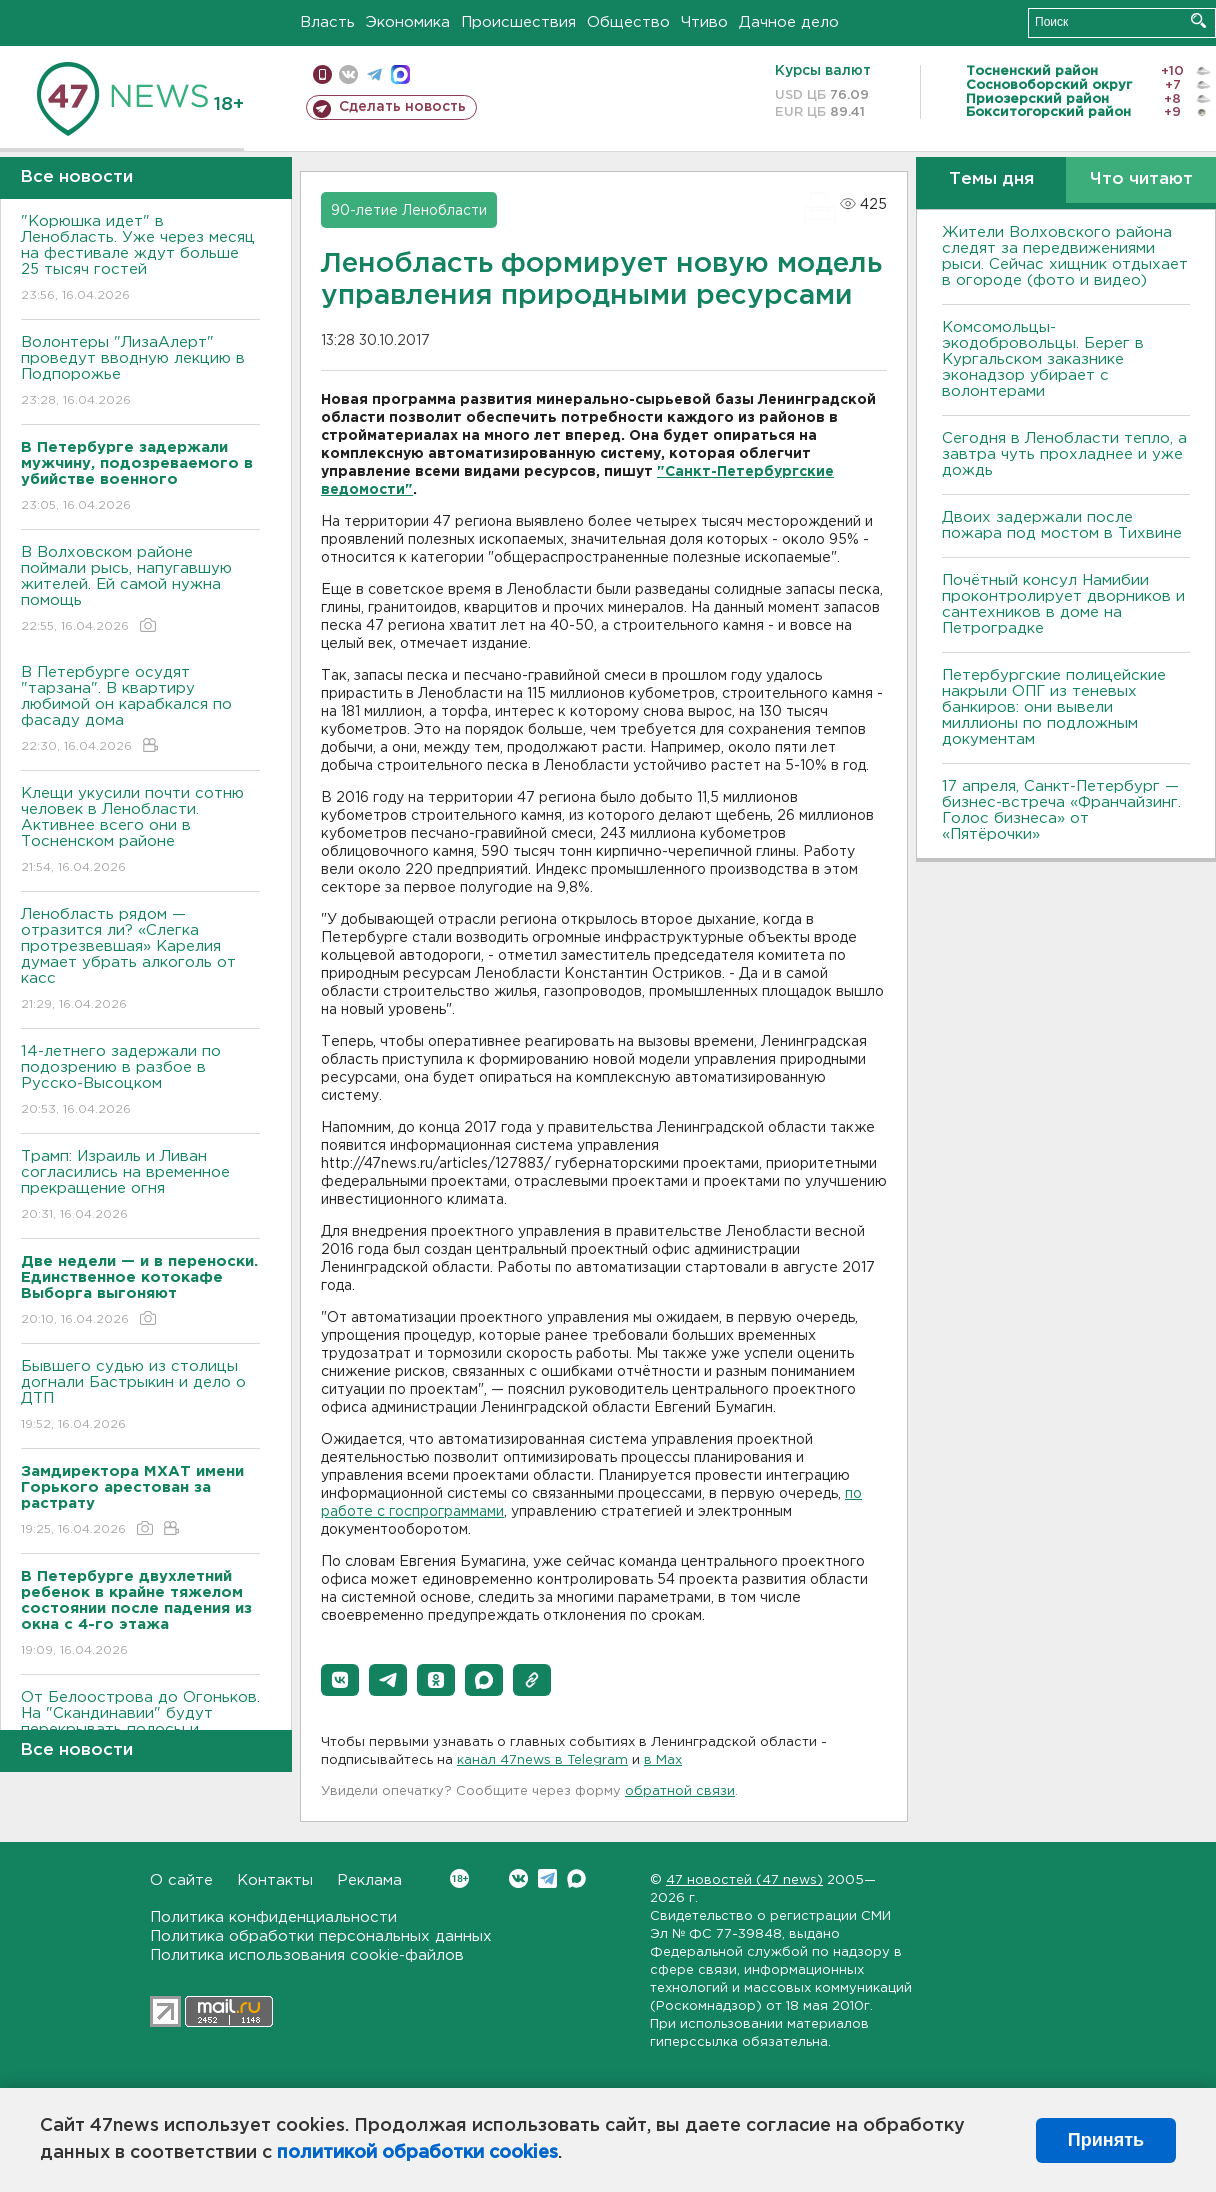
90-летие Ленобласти (409, 211)
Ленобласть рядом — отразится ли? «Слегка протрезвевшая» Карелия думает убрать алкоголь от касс (140, 960)
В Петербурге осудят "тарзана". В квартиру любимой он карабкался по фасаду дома (140, 710)
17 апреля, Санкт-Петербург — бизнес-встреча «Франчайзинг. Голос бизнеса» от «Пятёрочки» (1061, 810)
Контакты (275, 1880)
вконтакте (348, 74)
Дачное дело (789, 22)
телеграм (374, 74)
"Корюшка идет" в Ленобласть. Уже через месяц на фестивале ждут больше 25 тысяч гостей (140, 259)
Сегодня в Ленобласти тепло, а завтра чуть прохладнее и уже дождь (1064, 454)
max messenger (400, 74)
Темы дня (991, 179)
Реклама (369, 1880)
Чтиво (704, 22)
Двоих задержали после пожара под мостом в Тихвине (1064, 525)
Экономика (408, 22)
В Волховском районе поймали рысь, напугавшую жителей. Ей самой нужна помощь (140, 590)
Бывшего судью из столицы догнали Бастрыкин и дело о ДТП (140, 1396)
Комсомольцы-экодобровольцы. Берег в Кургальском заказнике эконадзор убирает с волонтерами (1043, 359)
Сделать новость (402, 107)
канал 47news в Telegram (542, 1760)
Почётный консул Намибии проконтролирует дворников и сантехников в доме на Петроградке (1063, 604)
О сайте (181, 1880)
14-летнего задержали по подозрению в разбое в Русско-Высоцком (140, 1081)
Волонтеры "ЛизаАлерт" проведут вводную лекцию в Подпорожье (140, 372)
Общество (628, 22)
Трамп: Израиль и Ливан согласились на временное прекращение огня (140, 1186)
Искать (1198, 20)
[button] (340, 1680)
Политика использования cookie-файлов (307, 1955)
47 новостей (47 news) (744, 1880)
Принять (1106, 2140)
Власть (327, 22)
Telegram (547, 1878)
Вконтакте (459, 1878)
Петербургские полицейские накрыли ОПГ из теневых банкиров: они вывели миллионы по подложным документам (1054, 707)
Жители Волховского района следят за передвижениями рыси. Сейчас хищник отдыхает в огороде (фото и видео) (1065, 256)
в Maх (663, 1760)
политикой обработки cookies (417, 2153)
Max (576, 1878)
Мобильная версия (322, 74)
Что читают (1141, 179)
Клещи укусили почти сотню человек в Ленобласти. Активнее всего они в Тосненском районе (140, 831)
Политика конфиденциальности (273, 1917)
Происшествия (518, 22)
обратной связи (680, 1791)
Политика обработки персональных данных (321, 1936)
